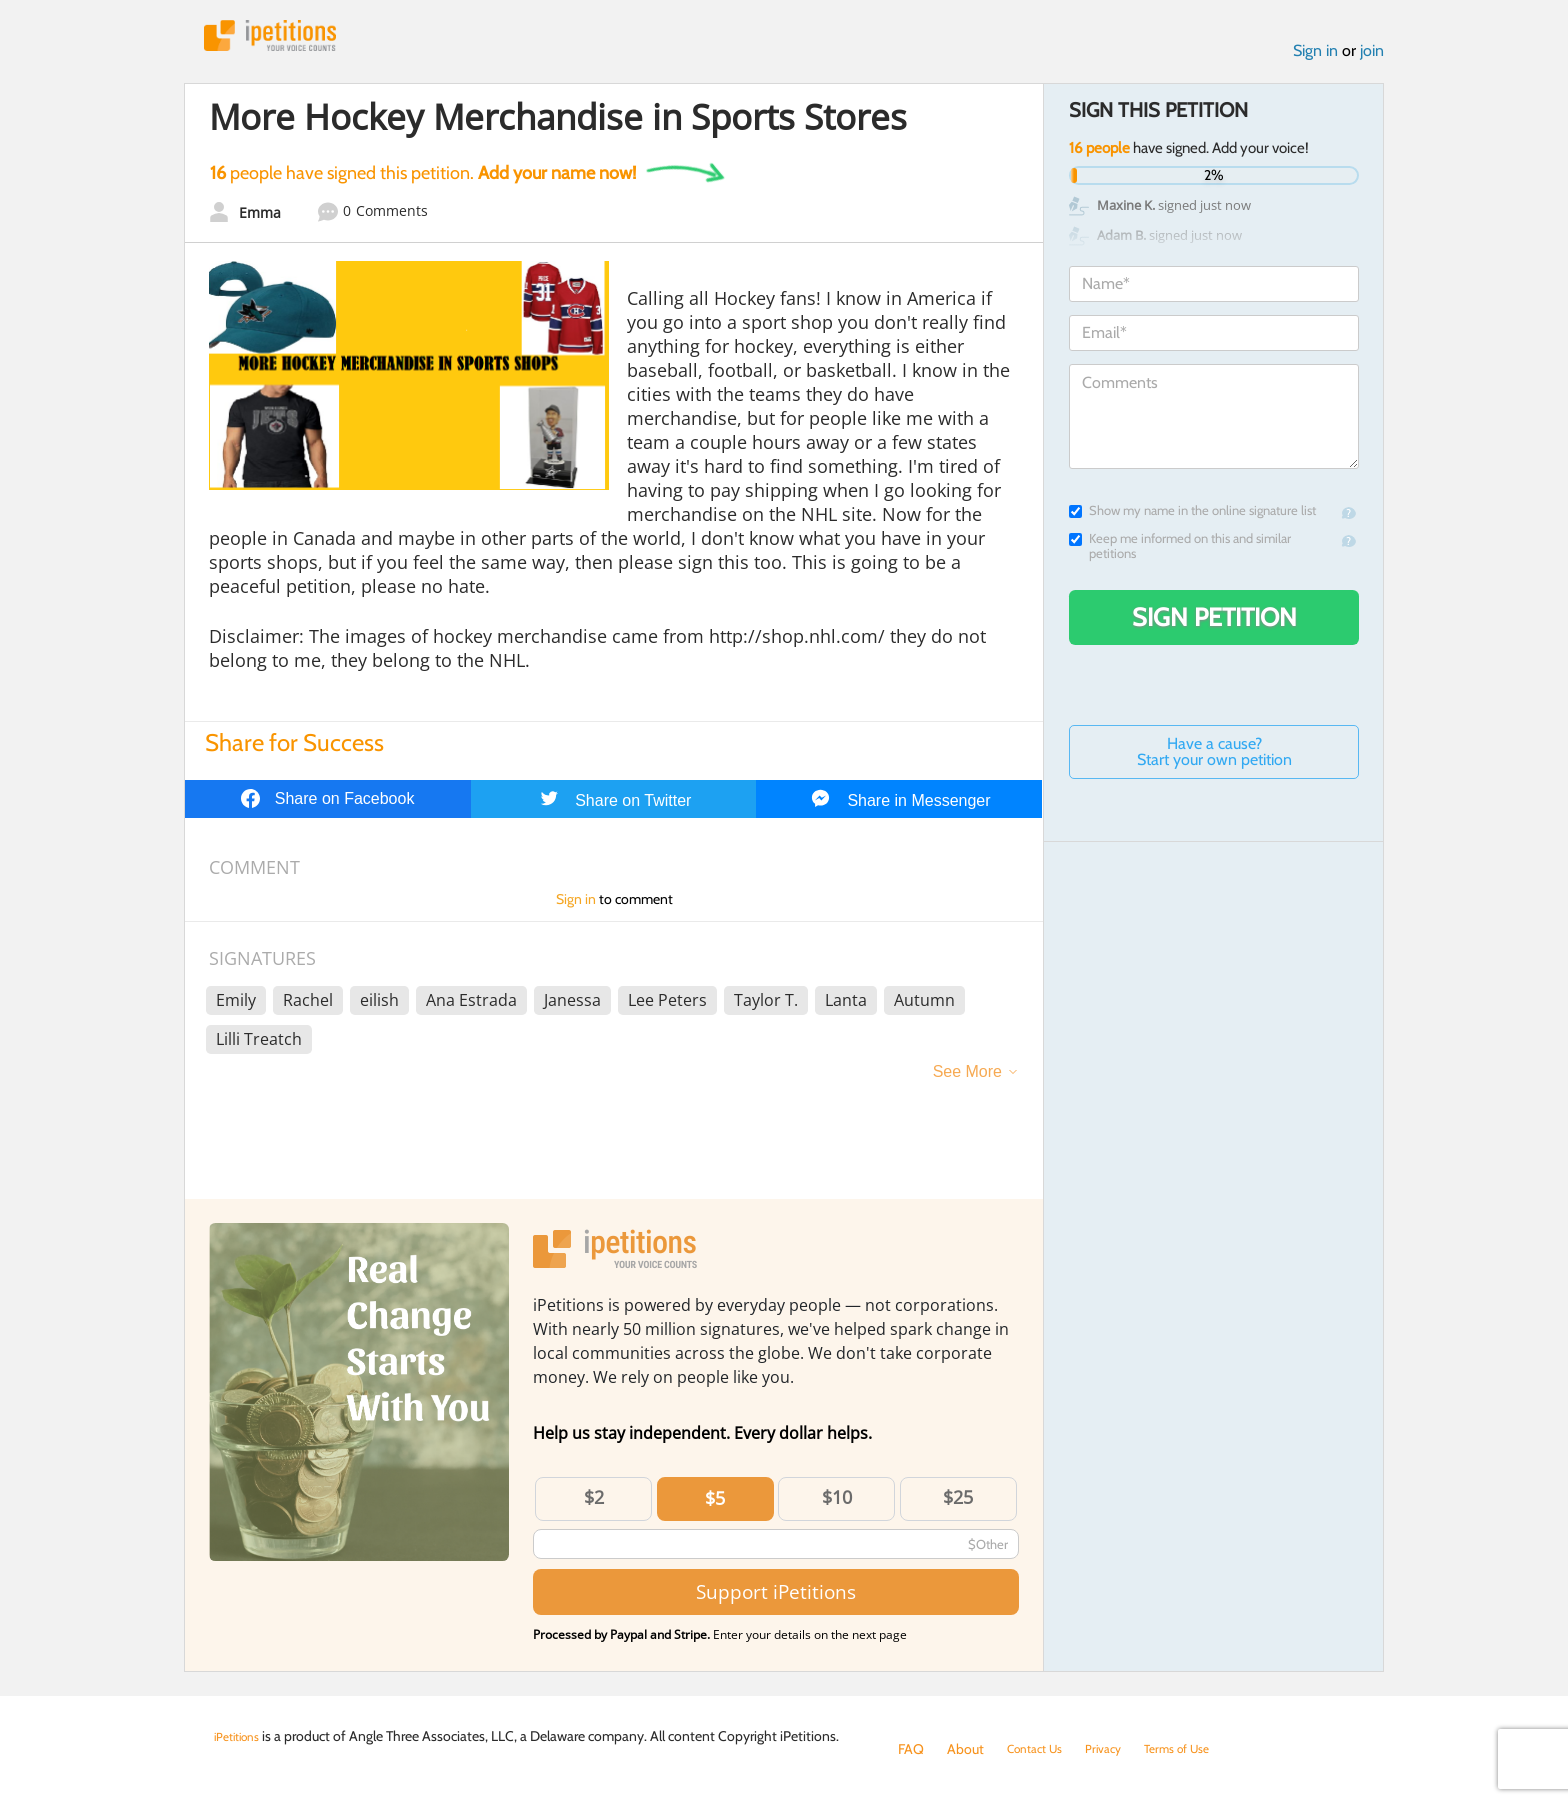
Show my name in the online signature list (1192, 518)
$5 (715, 1506)
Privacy (1118, 1749)
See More (967, 1079)
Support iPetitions (776, 1599)
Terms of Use (1200, 1749)
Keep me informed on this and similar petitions (1180, 554)
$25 (958, 1505)
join (1372, 58)
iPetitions (287, 39)
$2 (594, 1505)
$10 (837, 1505)
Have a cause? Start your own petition (1214, 759)
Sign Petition (1214, 625)
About (965, 1749)
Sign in (1315, 58)
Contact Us (1040, 1749)
